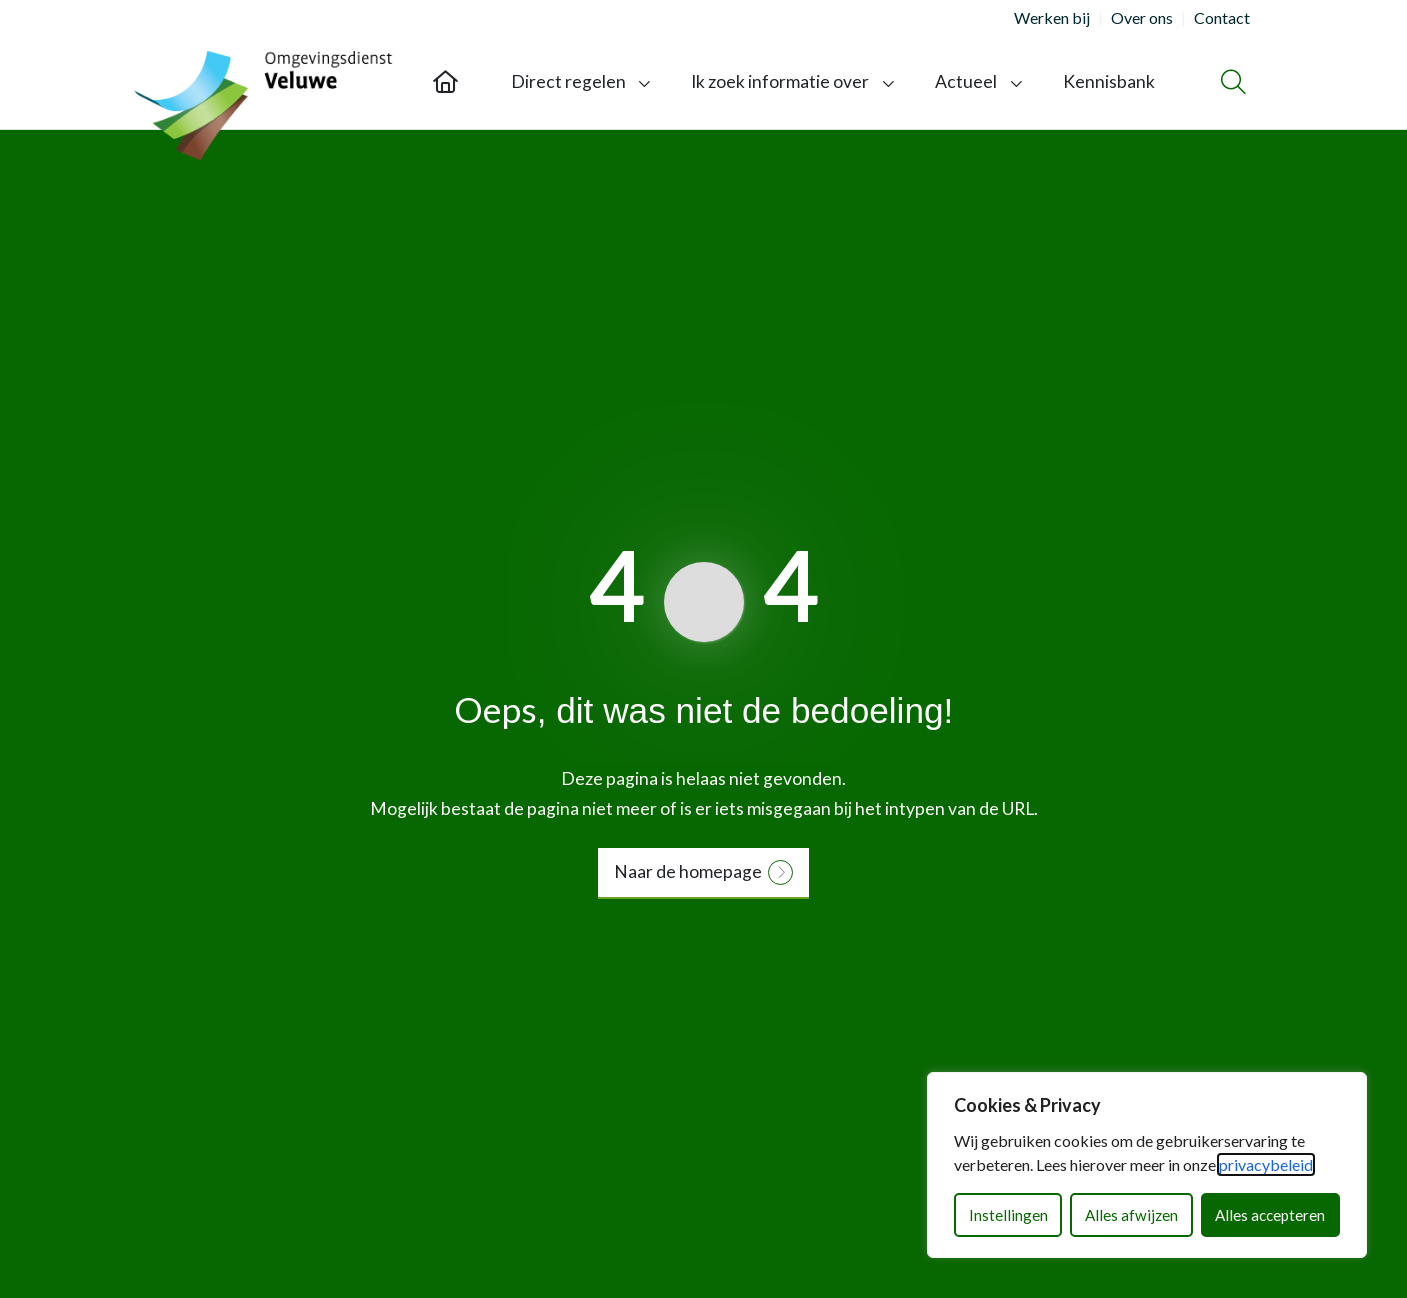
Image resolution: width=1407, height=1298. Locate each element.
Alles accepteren (1270, 1215)
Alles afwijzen (1131, 1215)
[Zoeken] (1230, 82)
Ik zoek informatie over (780, 81)
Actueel (966, 81)
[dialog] (1147, 1165)
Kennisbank (1109, 81)
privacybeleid (1266, 1164)
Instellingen (1008, 1215)
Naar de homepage (688, 871)
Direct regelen (568, 81)
